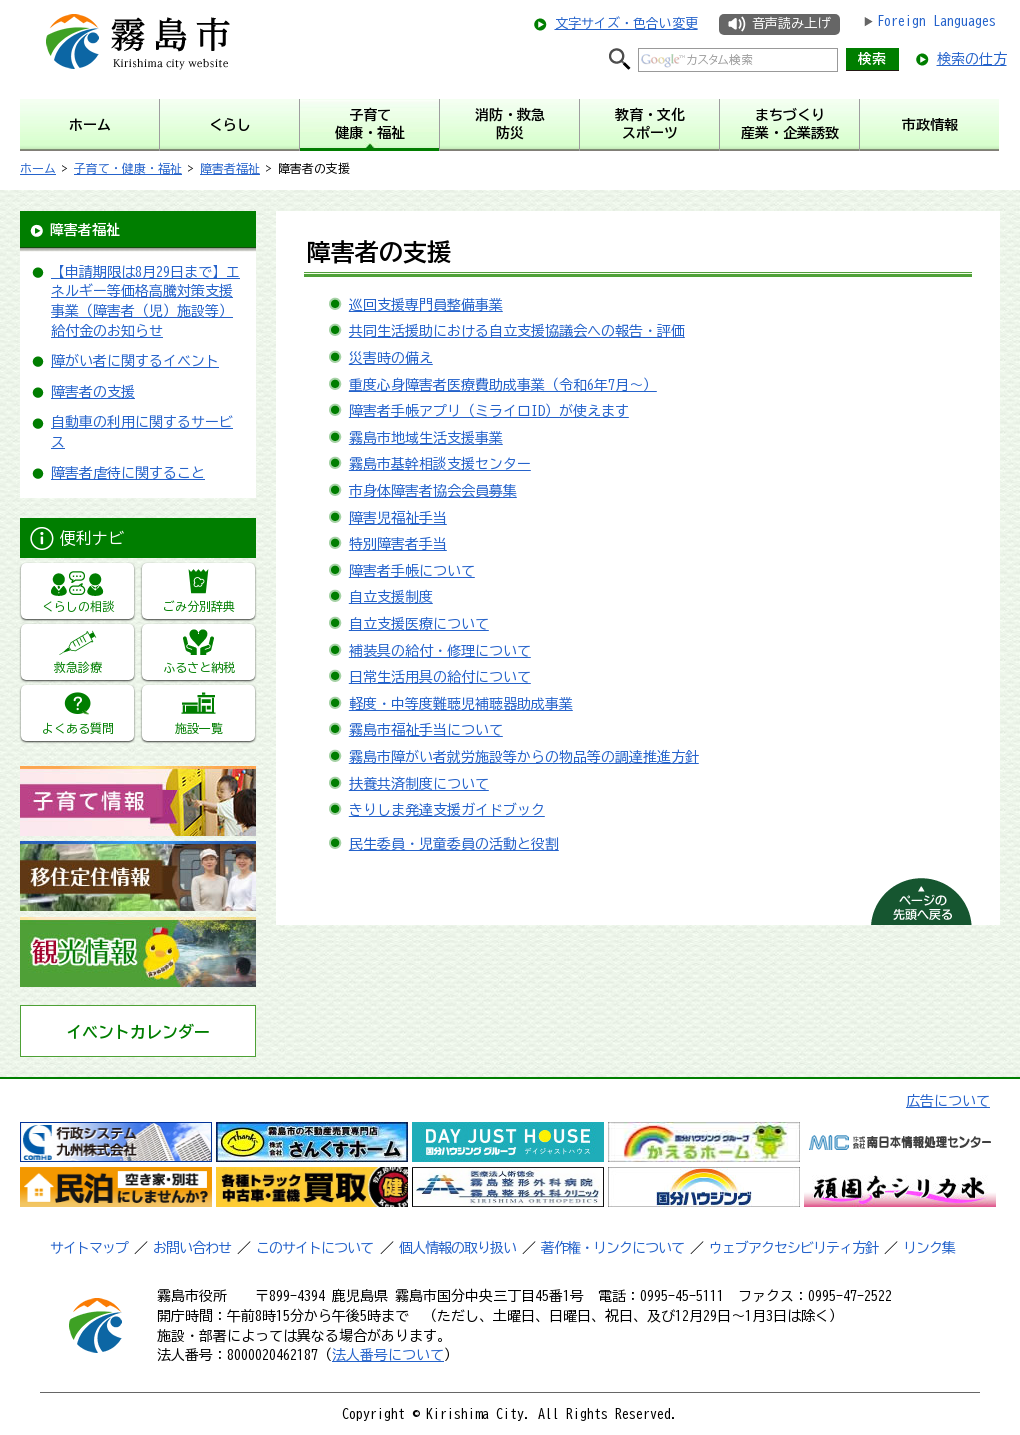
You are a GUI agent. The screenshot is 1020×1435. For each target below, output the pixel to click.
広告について (948, 1101)
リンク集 (929, 1248)
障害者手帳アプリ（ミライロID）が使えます (489, 411)
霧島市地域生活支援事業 (426, 438)
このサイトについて (314, 1248)
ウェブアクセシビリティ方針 (793, 1248)
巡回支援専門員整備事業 (426, 305)
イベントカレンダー (138, 1032)
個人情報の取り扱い (457, 1248)
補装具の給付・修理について (440, 651)
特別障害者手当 (398, 544)
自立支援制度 (391, 597)
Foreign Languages (936, 21)
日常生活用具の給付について (440, 677)
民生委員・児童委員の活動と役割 (454, 844)
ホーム (38, 168)
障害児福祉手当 (398, 518)
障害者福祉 (230, 168)
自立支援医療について (419, 624)
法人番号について (388, 1355)
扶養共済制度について (419, 784)
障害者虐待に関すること (128, 473)
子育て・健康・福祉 (128, 168)
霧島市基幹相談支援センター (440, 464)
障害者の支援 (93, 392)
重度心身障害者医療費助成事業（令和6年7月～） (503, 385)
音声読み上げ (791, 23)
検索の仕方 (972, 59)
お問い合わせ (192, 1248)
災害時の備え (391, 358)
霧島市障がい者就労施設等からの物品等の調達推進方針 (524, 757)
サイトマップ (89, 1248)
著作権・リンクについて (612, 1248)
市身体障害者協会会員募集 (433, 491)
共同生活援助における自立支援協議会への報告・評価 (517, 331)
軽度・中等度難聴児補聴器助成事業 (461, 704)
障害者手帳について (412, 571)
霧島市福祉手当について (426, 730)
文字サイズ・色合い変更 (626, 23)
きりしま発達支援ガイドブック (447, 810)
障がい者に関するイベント (135, 361)
